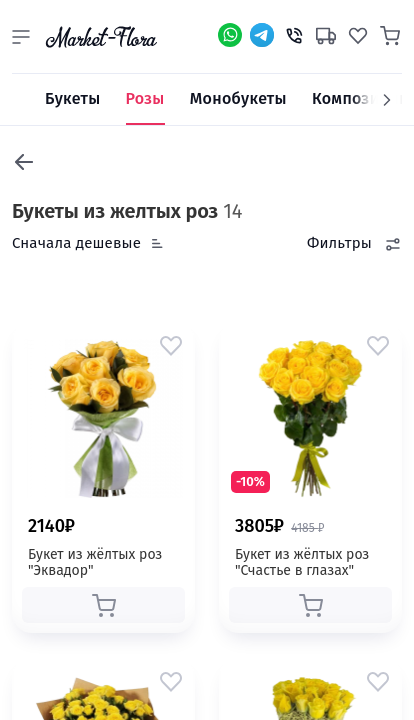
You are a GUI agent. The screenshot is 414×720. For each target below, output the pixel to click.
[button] (21, 37)
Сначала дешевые (76, 243)
